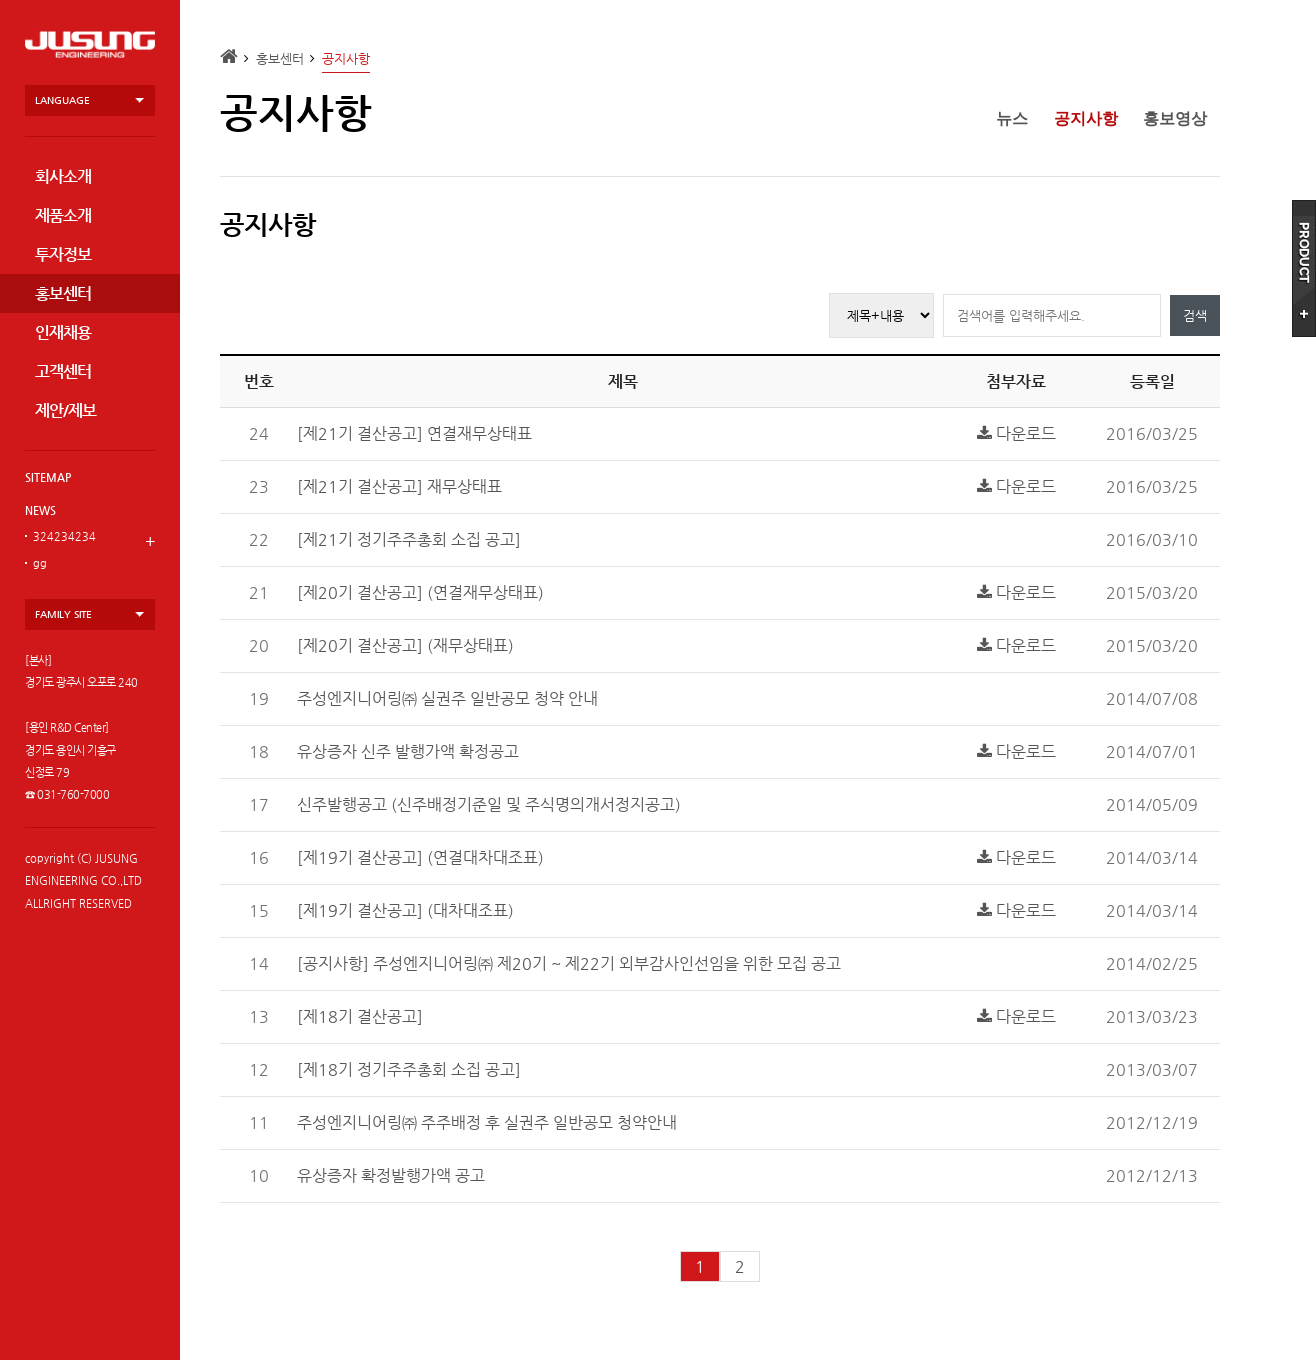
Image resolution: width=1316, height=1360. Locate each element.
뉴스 (1012, 118)
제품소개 (63, 215)
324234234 (64, 536)
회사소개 (63, 176)
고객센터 (63, 371)
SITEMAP (48, 477)
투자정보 (63, 254)
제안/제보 (65, 410)
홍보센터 (63, 293)
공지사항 (1086, 118)
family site (63, 614)
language (62, 100)
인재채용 (63, 332)
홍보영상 (1175, 118)
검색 (1195, 315)
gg (40, 563)
